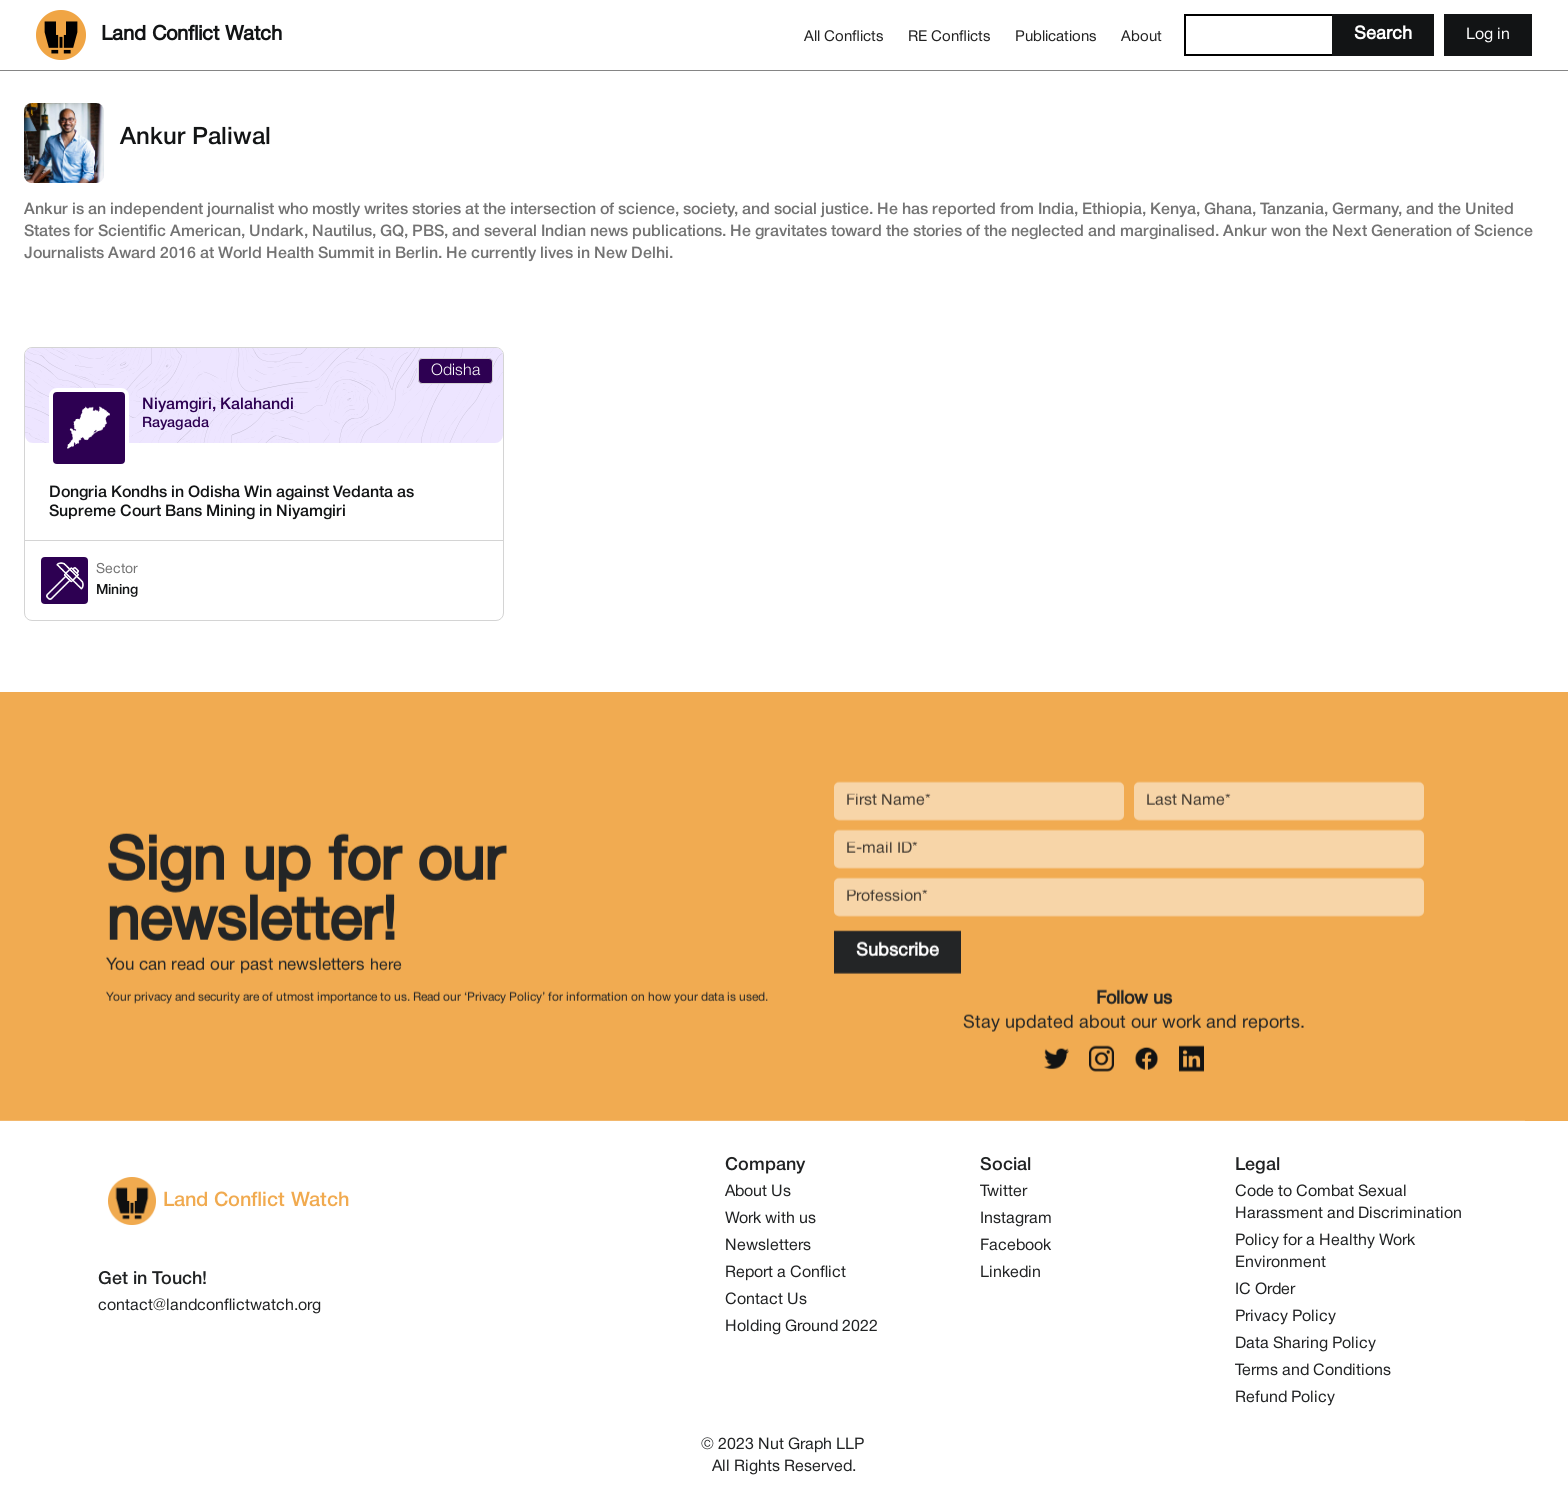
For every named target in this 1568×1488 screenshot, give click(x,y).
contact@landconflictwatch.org (209, 1306)
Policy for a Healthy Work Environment (1325, 1252)
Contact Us (766, 1300)
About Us (758, 1192)
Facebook (1015, 1246)
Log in (1488, 35)
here (386, 977)
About (1141, 37)
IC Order (1265, 1290)
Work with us (770, 1219)
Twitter (1003, 1192)
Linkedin (1010, 1273)
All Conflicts (844, 37)
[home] (159, 35)
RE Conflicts (949, 37)
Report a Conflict (785, 1273)
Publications (1056, 37)
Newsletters (768, 1246)
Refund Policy (1285, 1398)
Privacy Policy (1285, 1317)
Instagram (1016, 1219)
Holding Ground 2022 (801, 1327)
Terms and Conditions (1313, 1371)
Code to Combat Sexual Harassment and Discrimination (1348, 1203)
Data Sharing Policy (1305, 1344)
